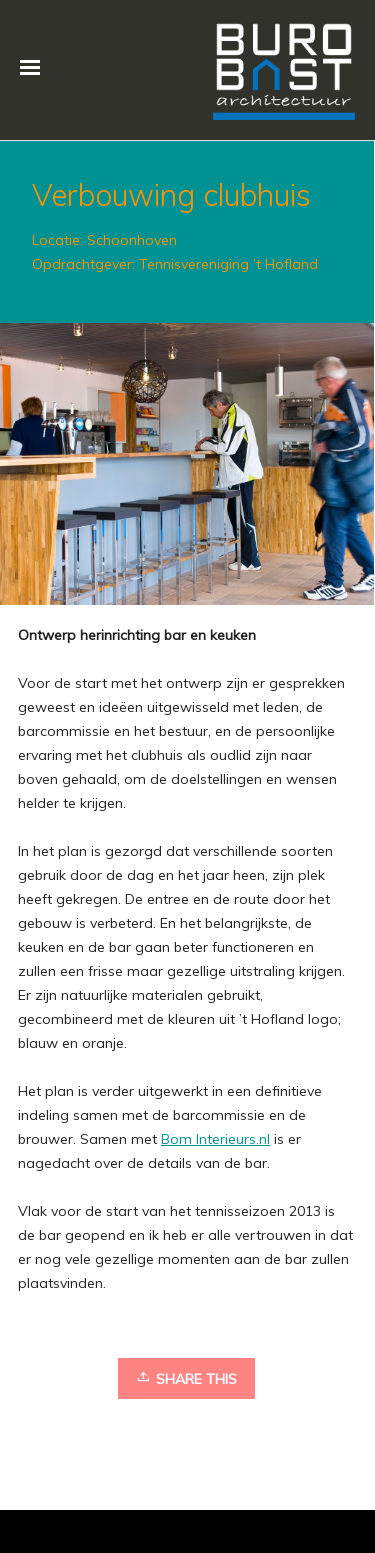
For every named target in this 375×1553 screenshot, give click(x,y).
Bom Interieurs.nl (215, 1139)
